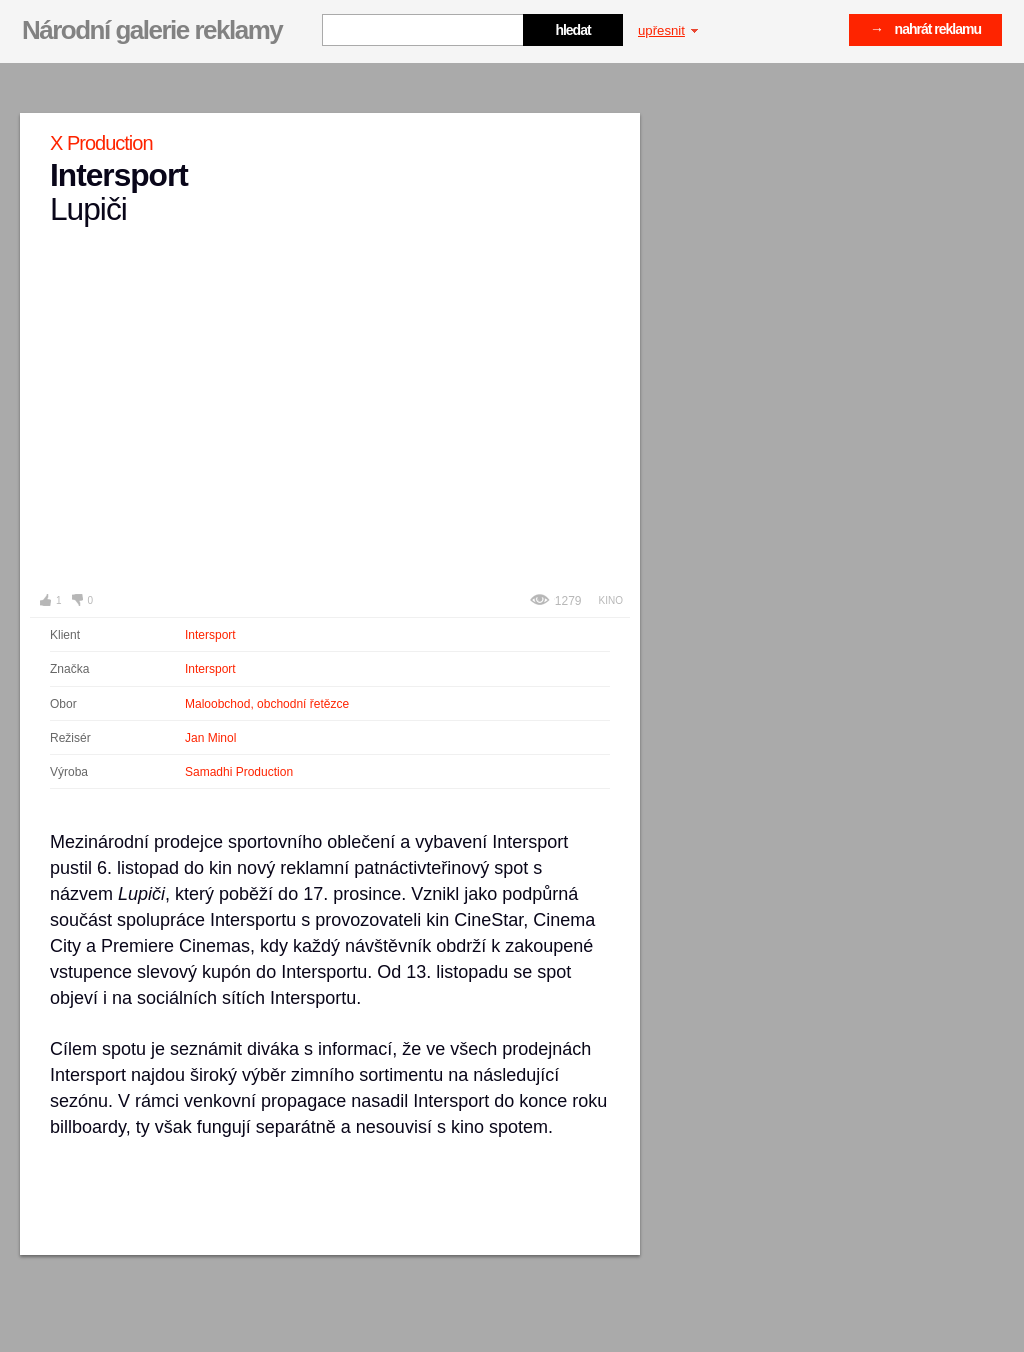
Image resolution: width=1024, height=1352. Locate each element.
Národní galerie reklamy (152, 30)
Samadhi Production (239, 772)
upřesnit (668, 30)
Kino (611, 600)
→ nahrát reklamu (925, 29)
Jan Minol (210, 738)
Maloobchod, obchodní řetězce (267, 704)
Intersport (210, 635)
